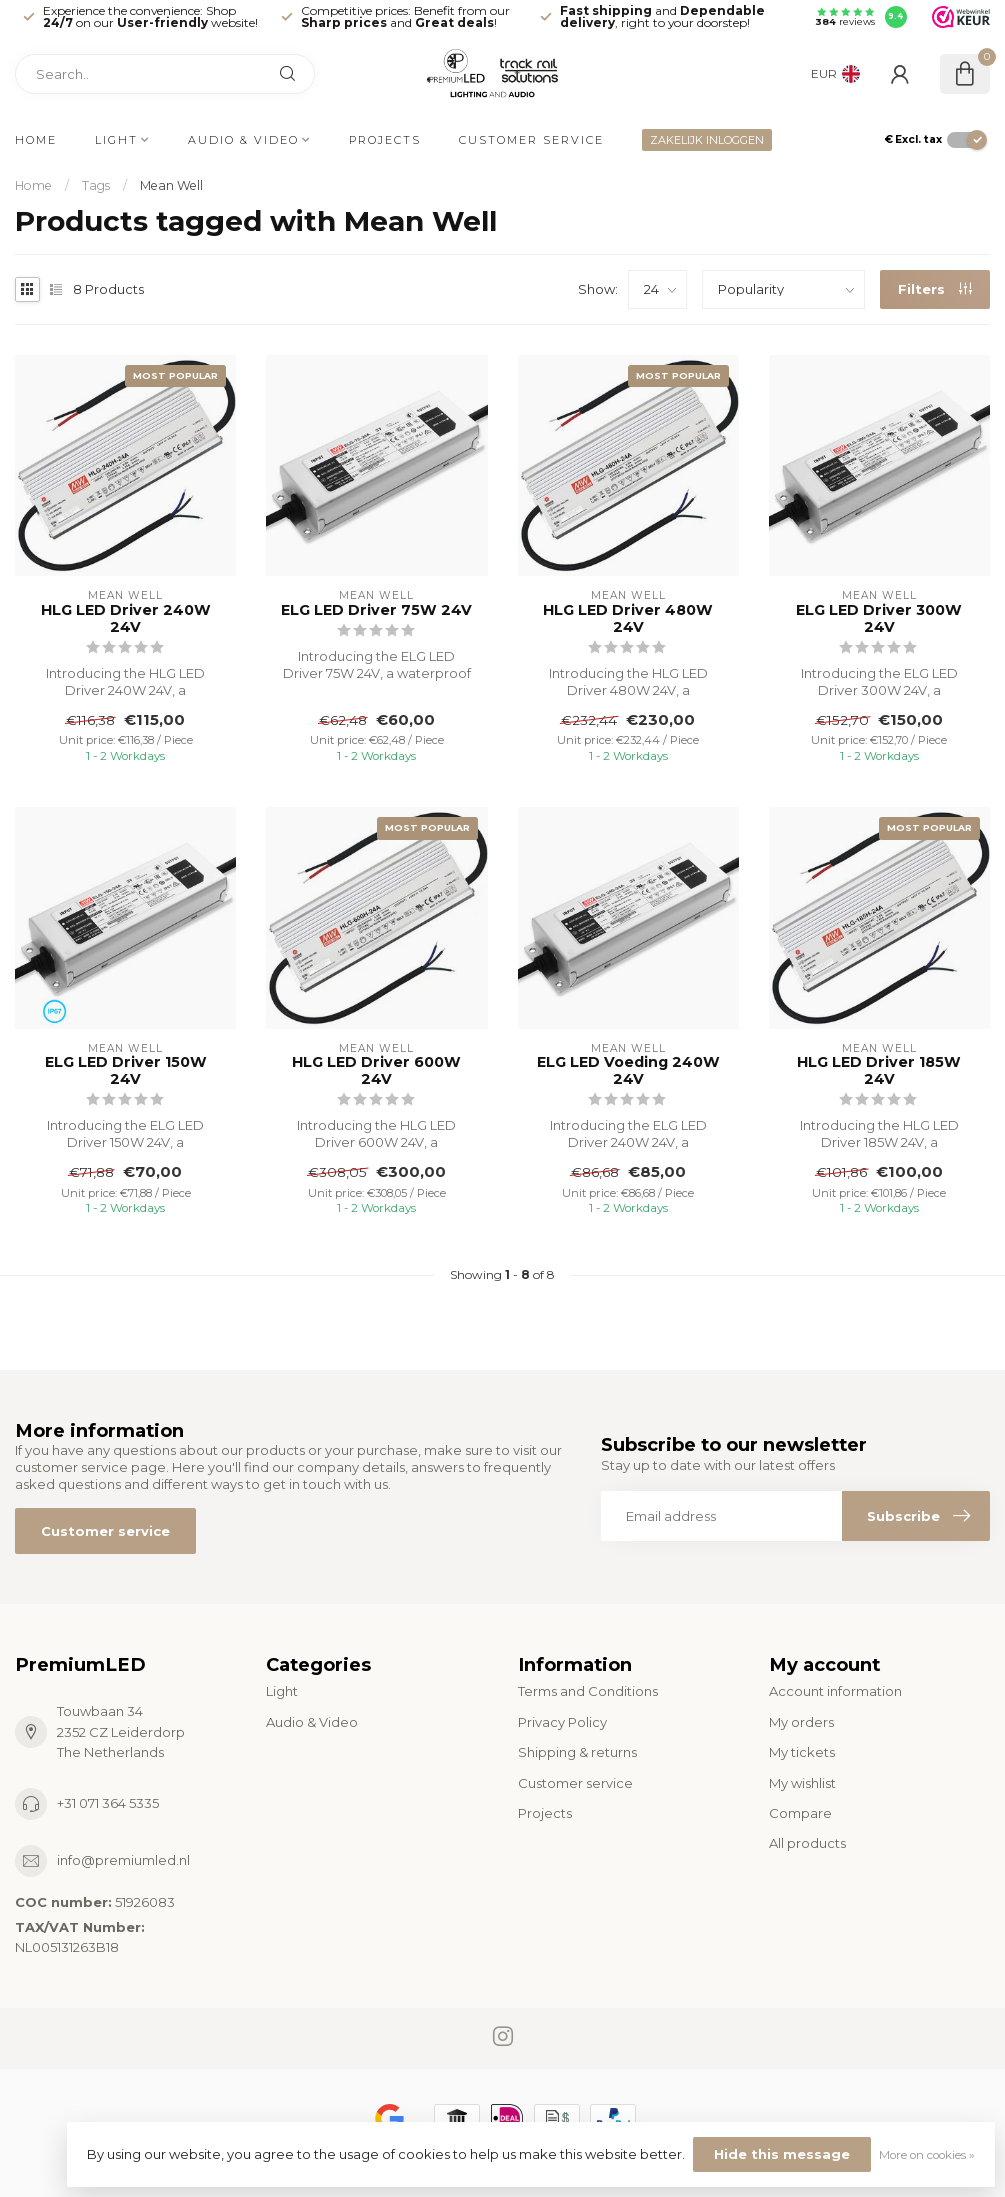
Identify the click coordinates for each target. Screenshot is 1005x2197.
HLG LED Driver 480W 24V (628, 619)
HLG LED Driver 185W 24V (879, 1071)
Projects (385, 140)
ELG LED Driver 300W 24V (879, 619)
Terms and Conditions (588, 1691)
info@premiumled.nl (123, 1860)
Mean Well (171, 185)
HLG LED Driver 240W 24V (126, 619)
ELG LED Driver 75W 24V (376, 610)
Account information (835, 1691)
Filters (935, 289)
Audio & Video (243, 140)
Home (36, 140)
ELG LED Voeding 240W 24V (628, 1071)
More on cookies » (927, 2155)
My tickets (802, 1752)
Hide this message (782, 2154)
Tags (96, 185)
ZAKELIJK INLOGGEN (707, 140)
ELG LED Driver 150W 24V (126, 1071)
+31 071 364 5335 (108, 1803)
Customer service (531, 140)
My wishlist (802, 1783)
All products (807, 1843)
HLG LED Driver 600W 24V (376, 1071)
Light (116, 140)
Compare (800, 1813)
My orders (801, 1722)
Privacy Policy (562, 1722)
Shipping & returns (577, 1752)
